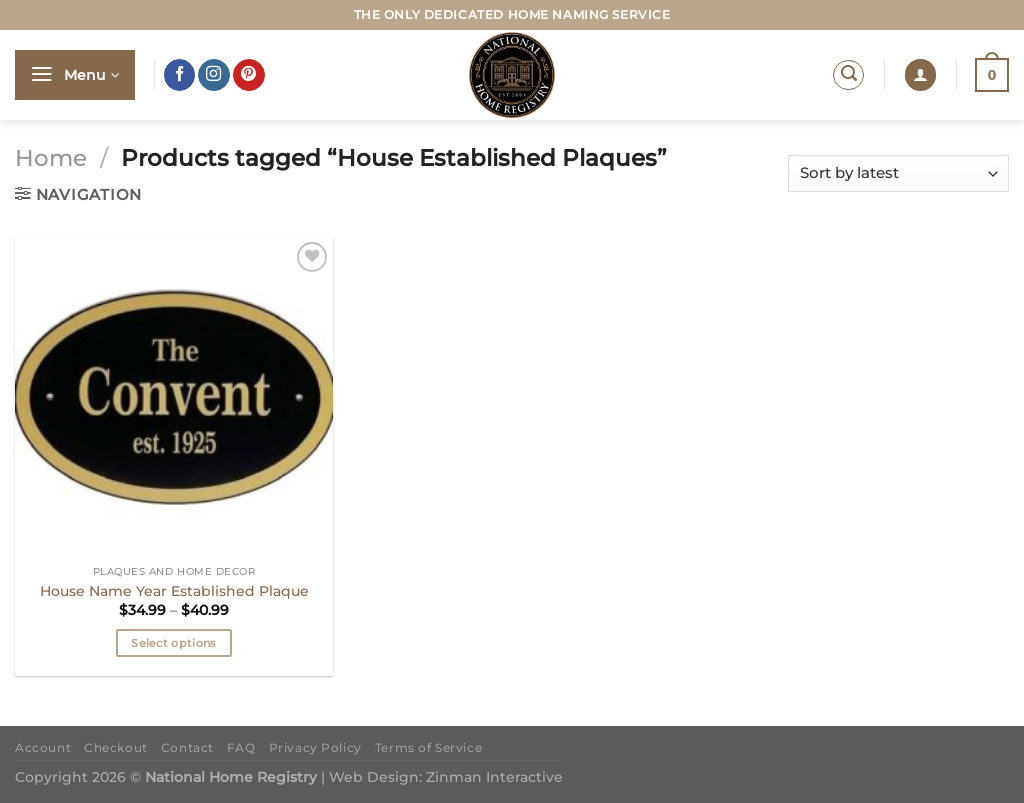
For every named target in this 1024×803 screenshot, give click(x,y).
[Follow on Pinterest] (249, 75)
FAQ (241, 748)
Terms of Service (428, 748)
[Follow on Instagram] (214, 75)
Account (43, 748)
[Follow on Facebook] (180, 75)
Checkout (116, 748)
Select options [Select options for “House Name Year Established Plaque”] (174, 643)
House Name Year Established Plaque (174, 591)
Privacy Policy (315, 748)
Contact (187, 748)
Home (51, 158)
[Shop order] (898, 173)
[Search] (848, 75)
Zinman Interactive (494, 777)
